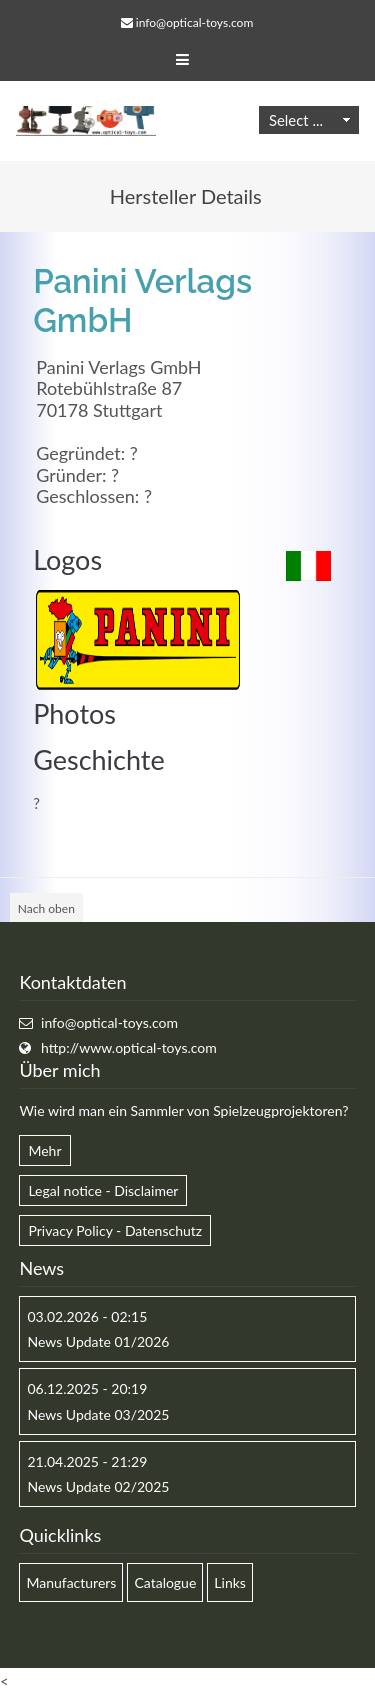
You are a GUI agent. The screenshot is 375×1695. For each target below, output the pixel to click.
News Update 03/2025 (98, 1414)
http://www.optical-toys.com (129, 1047)
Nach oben (46, 908)
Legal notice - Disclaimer (103, 1190)
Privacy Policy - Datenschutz (115, 1230)
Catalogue (165, 1582)
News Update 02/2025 (98, 1486)
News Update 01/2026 (98, 1341)
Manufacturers (71, 1582)
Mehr (44, 1150)
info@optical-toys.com (194, 22)
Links (230, 1582)
